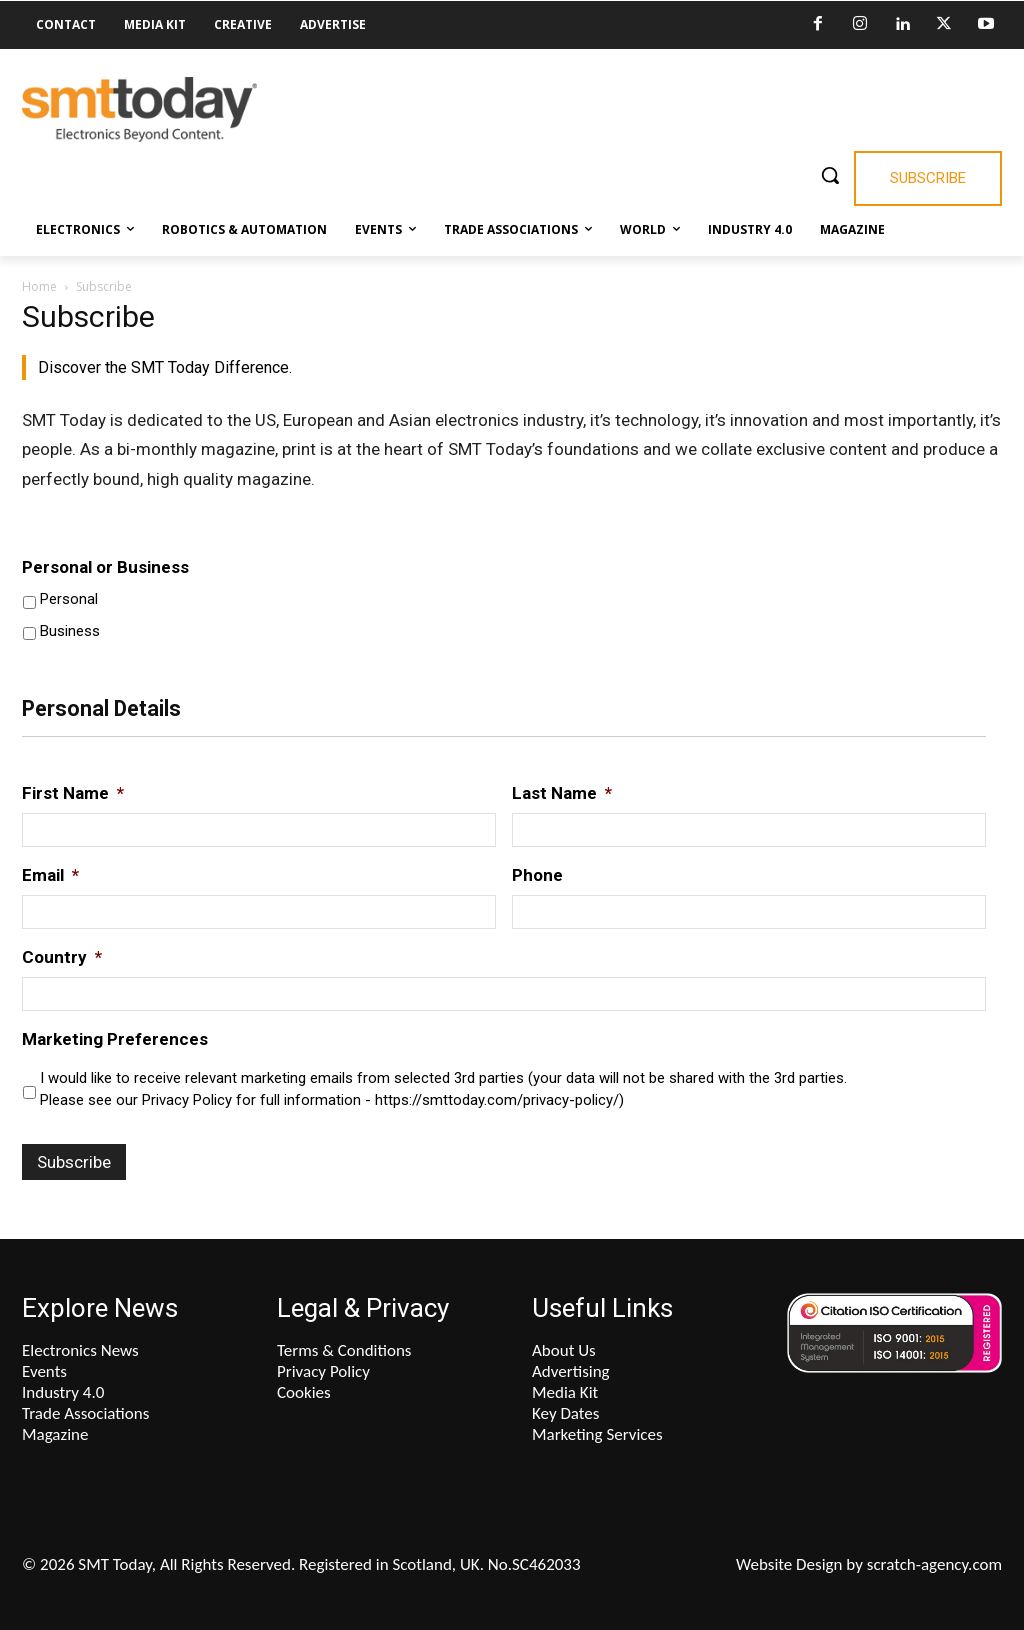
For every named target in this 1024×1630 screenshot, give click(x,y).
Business (70, 631)
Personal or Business (105, 567)
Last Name (562, 793)
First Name (73, 793)
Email (50, 875)
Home (39, 286)
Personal (69, 599)
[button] (830, 175)
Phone (537, 875)
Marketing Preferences (115, 1039)
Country (62, 957)
